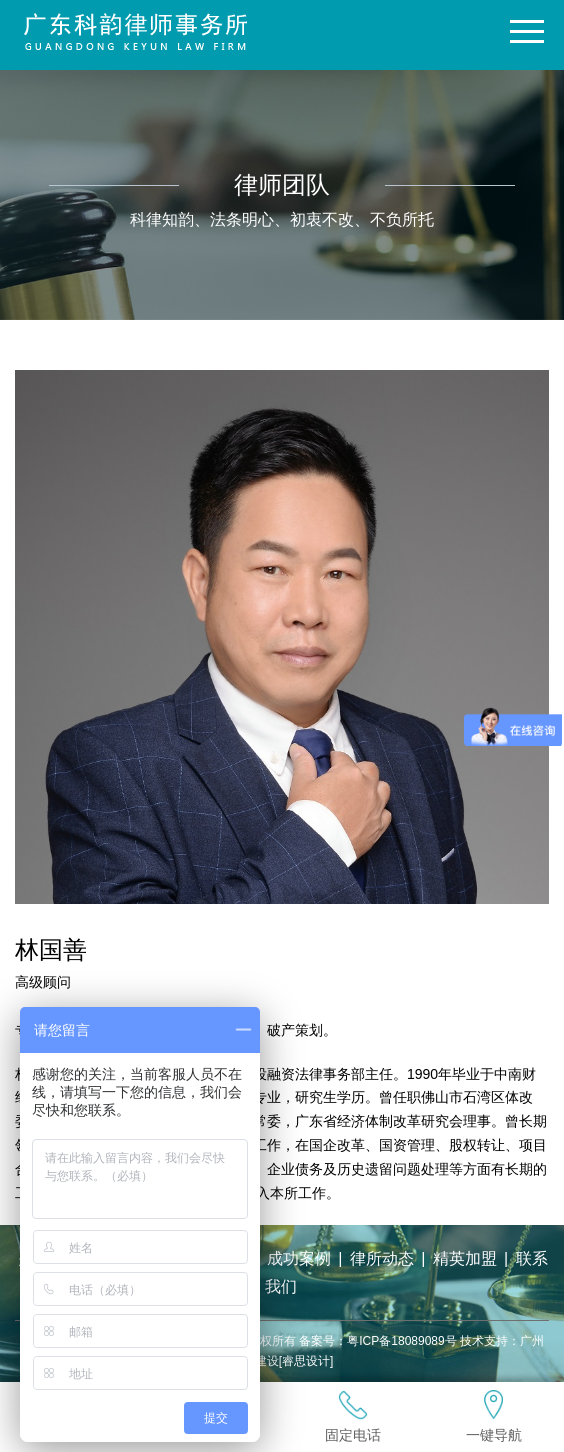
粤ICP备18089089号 (401, 1341)
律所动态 (382, 1258)
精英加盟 (465, 1258)
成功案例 (299, 1258)
